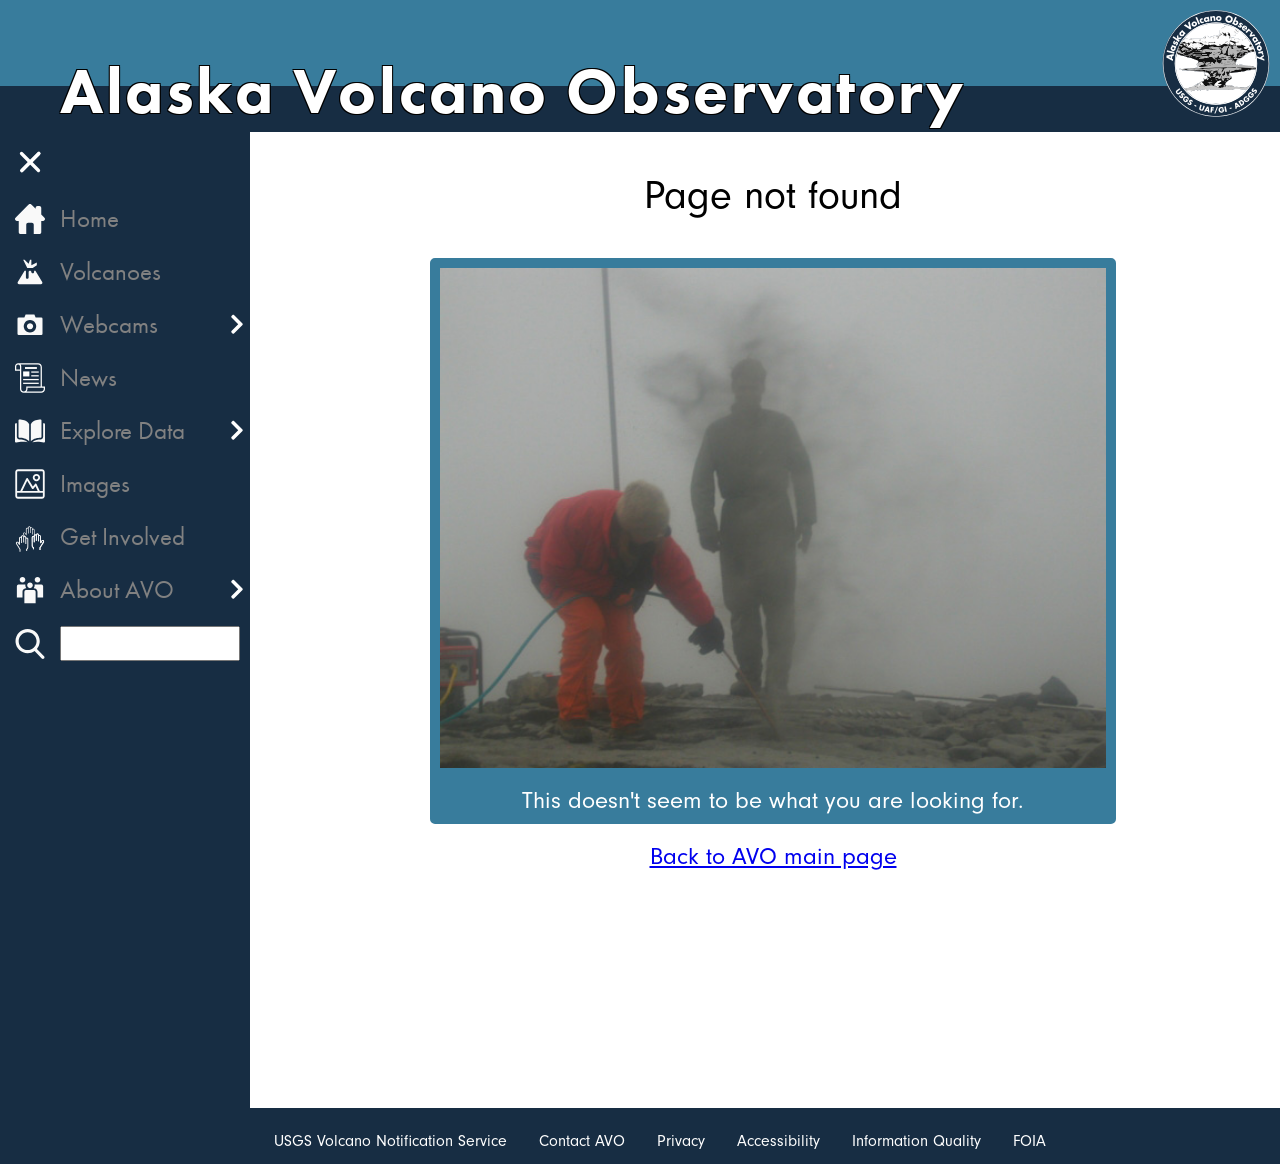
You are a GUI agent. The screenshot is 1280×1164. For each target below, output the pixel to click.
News (88, 377)
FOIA (1029, 1141)
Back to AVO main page (773, 856)
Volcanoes (110, 271)
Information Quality (916, 1141)
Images (95, 483)
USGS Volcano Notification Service (390, 1141)
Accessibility (778, 1141)
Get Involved (122, 536)
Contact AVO (582, 1141)
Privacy (681, 1141)
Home (89, 218)
